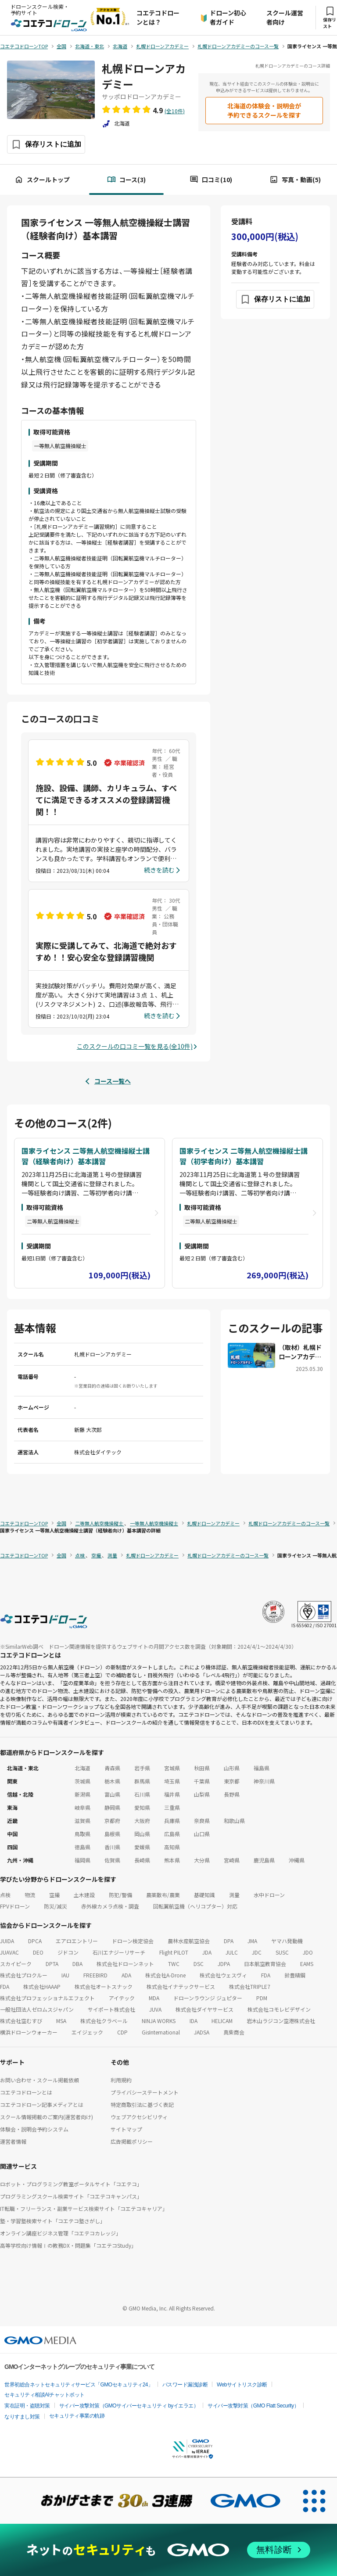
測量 (234, 1894)
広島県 (172, 1833)
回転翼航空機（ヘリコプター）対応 (195, 1906)
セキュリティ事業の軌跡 (77, 2416)
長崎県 (142, 1860)
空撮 (54, 1894)
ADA (126, 1975)
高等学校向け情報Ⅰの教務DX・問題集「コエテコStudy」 (68, 2245)
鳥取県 (82, 1833)
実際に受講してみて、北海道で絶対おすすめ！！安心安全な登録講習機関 (106, 951)
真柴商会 (233, 2032)
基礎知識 (204, 1894)
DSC (199, 1963)
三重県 (172, 1807)
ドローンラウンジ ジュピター (207, 1998)
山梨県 (202, 1794)
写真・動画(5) (295, 179)
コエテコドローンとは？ (157, 17)
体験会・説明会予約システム (34, 2129)
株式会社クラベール (104, 2020)
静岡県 (112, 1807)
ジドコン (68, 1952)
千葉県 (202, 1781)
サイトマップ (126, 2129)
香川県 (112, 1847)
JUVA (155, 2009)
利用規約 (121, 2080)
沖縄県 (297, 1860)
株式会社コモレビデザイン (279, 2009)
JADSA (201, 2032)
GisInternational (161, 2032)
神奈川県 (264, 1781)
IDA (193, 2020)
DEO (38, 1952)
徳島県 (82, 1847)
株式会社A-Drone (165, 1975)
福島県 (261, 1768)
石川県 (142, 1794)
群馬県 (142, 1781)
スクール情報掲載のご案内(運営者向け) (46, 2116)
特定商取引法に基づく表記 (142, 2104)
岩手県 (142, 1768)
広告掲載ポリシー (132, 2141)
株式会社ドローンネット (125, 1963)
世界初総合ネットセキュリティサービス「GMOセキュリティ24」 (78, 2385)
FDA (265, 1975)
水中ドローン (269, 1894)
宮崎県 (232, 1860)
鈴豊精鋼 (294, 1975)
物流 (30, 1894)
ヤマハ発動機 (287, 1941)
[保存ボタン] (46, 144)
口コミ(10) (211, 179)
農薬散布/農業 (163, 1894)
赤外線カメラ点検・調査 (110, 1906)
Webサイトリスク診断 (242, 2385)
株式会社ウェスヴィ (223, 1975)
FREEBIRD (95, 1975)
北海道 (82, 1768)
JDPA (224, 1963)
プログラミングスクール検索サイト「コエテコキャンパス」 (71, 2196)
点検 (5, 1894)
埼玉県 (172, 1781)
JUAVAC (9, 1952)
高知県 (172, 1847)
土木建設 (84, 1894)
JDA (207, 1952)
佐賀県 (112, 1860)
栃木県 (112, 1781)
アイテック (122, 1998)
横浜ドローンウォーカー (28, 2032)
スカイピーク (16, 1963)
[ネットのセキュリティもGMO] (168, 2550)
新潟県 (82, 1794)
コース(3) (126, 179)
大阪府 (142, 1820)
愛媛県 (142, 1847)
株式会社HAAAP (42, 1986)
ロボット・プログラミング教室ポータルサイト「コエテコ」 (71, 2184)
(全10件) (175, 111)
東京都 (232, 1781)
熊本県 (172, 1860)
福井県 (172, 1794)
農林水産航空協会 (189, 1941)
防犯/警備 (120, 1894)
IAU (65, 1975)
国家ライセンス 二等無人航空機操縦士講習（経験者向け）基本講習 (86, 1155)
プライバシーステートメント (145, 2092)
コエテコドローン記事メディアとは (41, 2104)
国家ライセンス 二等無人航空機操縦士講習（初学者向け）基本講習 (243, 1155)
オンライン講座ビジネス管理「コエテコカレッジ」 (60, 2233)
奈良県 (202, 1820)
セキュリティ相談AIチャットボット (44, 2395)
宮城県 (172, 1768)
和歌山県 (234, 1820)
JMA (252, 1941)
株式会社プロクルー (23, 1975)
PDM (261, 1998)
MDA (154, 1998)
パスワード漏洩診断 (185, 2385)
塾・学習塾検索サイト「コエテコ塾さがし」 (52, 2220)
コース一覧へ (112, 1080)
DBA (77, 1963)
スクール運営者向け (284, 17)
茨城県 (82, 1781)
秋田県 (202, 1768)
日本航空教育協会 (265, 1963)
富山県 (112, 1794)
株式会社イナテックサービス (181, 1986)
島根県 (112, 1833)
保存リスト (329, 17)
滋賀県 (82, 1820)
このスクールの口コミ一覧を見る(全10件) (135, 1046)
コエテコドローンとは (26, 2092)
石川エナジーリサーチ (119, 1952)
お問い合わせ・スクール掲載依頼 (39, 2080)
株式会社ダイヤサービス (204, 2009)
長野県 (232, 1794)
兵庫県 (172, 1820)
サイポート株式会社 (111, 2009)
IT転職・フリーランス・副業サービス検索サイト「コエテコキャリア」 (84, 2208)
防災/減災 (55, 1906)
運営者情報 (13, 2141)
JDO (308, 1952)
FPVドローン (15, 1906)
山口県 (202, 1833)
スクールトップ (42, 179)
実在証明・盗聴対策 (27, 2406)
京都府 (112, 1820)
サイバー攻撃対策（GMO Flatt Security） (253, 2406)
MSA (61, 2020)
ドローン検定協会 (133, 1941)
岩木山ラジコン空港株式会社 (281, 2020)
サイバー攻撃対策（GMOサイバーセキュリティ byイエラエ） (129, 2406)
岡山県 (142, 1833)
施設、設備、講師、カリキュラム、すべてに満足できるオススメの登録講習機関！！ (106, 799)
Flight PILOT (173, 1952)
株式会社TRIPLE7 (249, 1986)
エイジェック (87, 2032)
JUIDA (7, 1941)
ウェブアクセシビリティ (139, 2116)
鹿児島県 (264, 1860)
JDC (257, 1952)
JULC (232, 1952)
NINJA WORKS (159, 2020)
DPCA (35, 1941)
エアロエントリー (77, 1941)
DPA (228, 1941)
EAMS (306, 1963)
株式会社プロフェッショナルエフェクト (47, 1998)
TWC (173, 1963)
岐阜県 (82, 1807)
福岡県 (82, 1860)
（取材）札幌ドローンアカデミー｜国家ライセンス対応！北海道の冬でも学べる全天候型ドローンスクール (300, 1352)
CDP (122, 2032)
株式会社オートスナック (104, 1986)
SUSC (282, 1952)
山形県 (232, 1768)
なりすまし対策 (22, 2417)
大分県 (202, 1860)
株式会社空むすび (21, 2020)
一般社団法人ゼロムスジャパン (37, 2009)
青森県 (112, 1768)
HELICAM (222, 2020)
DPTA (52, 1963)
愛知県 (142, 1807)
